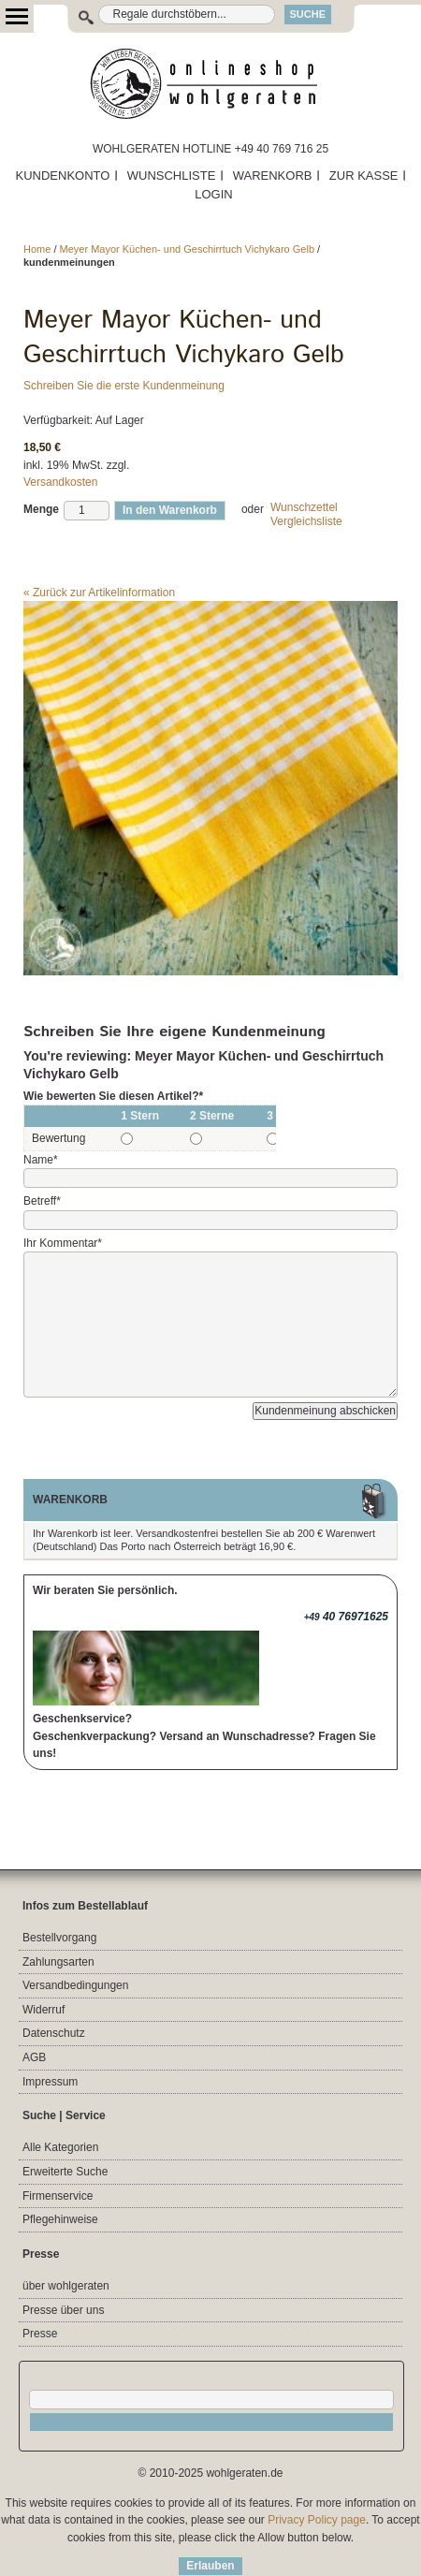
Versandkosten (60, 482)
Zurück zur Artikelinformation (99, 592)
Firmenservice (57, 2196)
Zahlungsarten (58, 1962)
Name (40, 1159)
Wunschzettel (304, 507)
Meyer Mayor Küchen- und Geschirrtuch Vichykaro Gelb (187, 249)
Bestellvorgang (59, 1937)
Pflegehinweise (60, 2219)
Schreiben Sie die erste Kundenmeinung (124, 385)
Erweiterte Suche (65, 2171)
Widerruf (43, 2009)
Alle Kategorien (60, 2147)
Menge (41, 509)
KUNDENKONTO (63, 175)
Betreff (42, 1201)
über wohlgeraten (65, 2285)
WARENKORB (272, 175)
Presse (39, 2333)
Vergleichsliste (306, 521)
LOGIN (213, 194)
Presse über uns (63, 2310)
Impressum (50, 2081)
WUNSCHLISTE (171, 175)
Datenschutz (53, 2033)
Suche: (76, 14)
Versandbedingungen (75, 1985)
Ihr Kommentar (62, 1243)
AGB (34, 2057)
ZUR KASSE (364, 175)
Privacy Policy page (317, 2519)
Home (37, 249)
